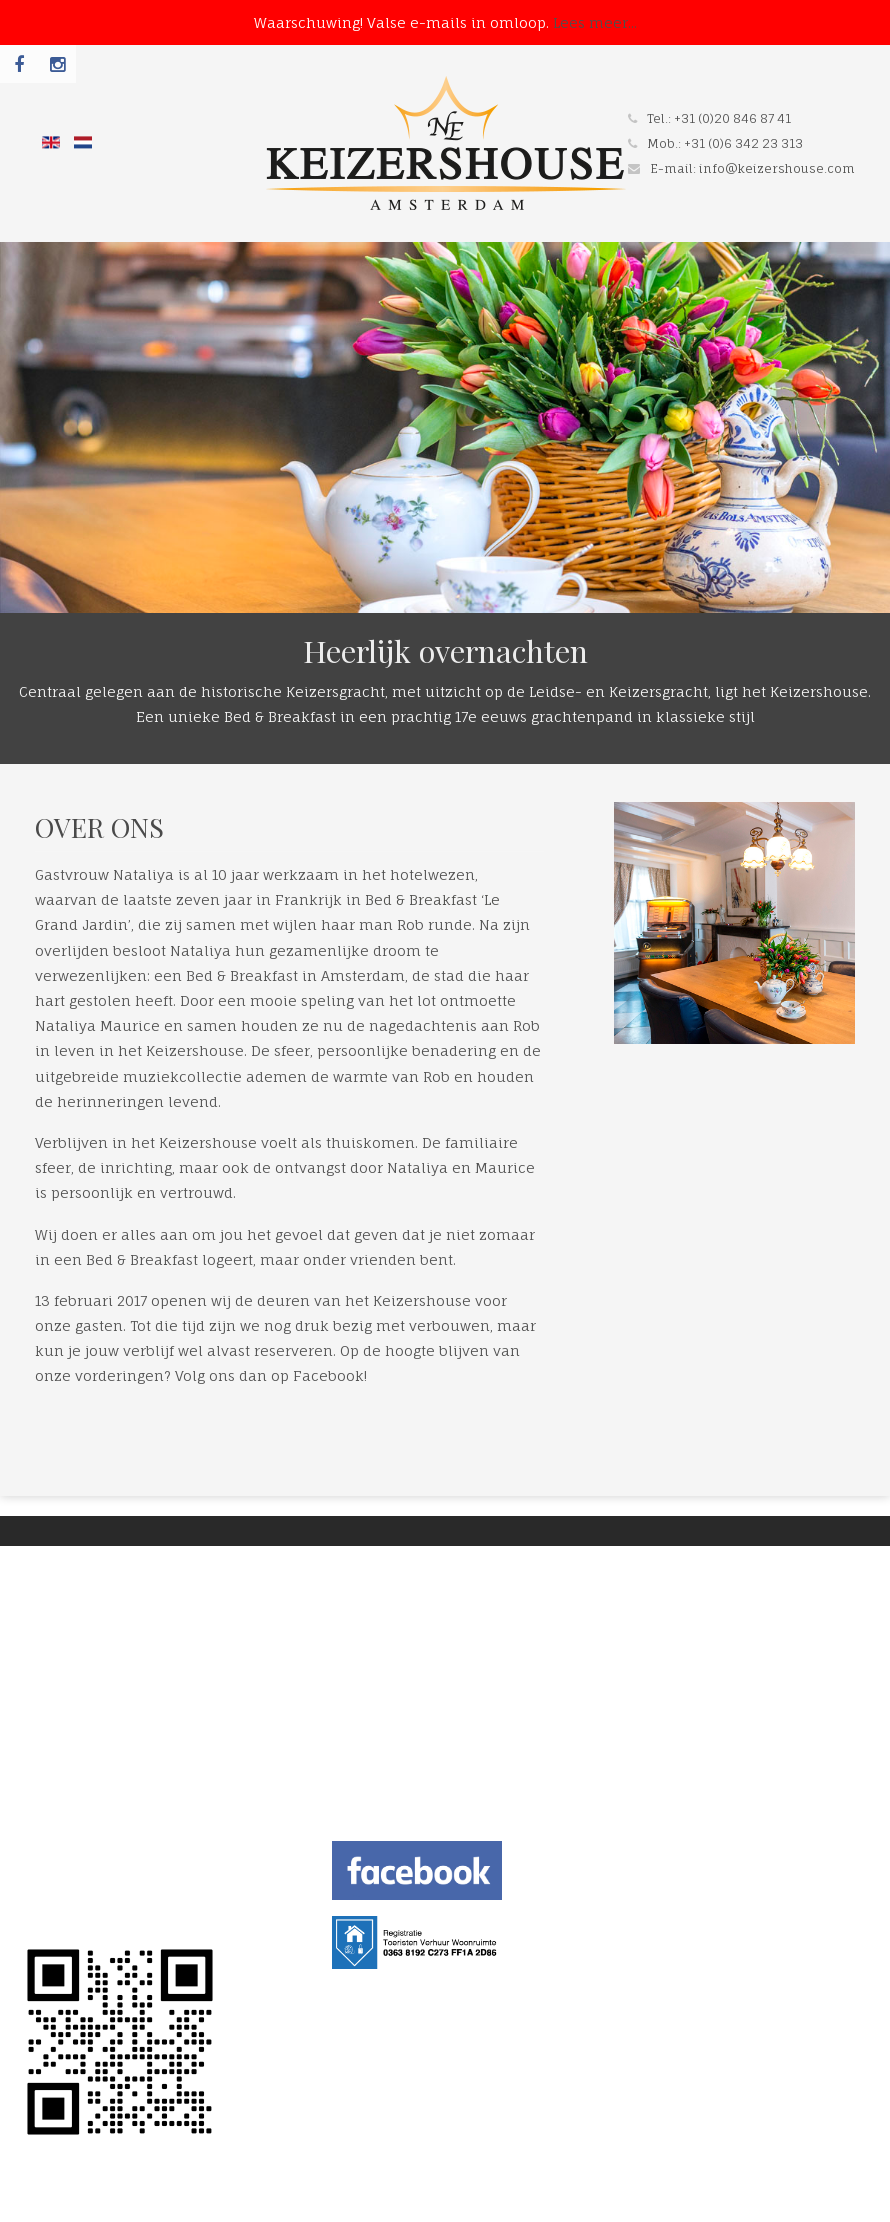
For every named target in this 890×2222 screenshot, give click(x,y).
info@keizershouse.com (777, 168)
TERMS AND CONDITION (101, 1888)
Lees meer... (595, 22)
